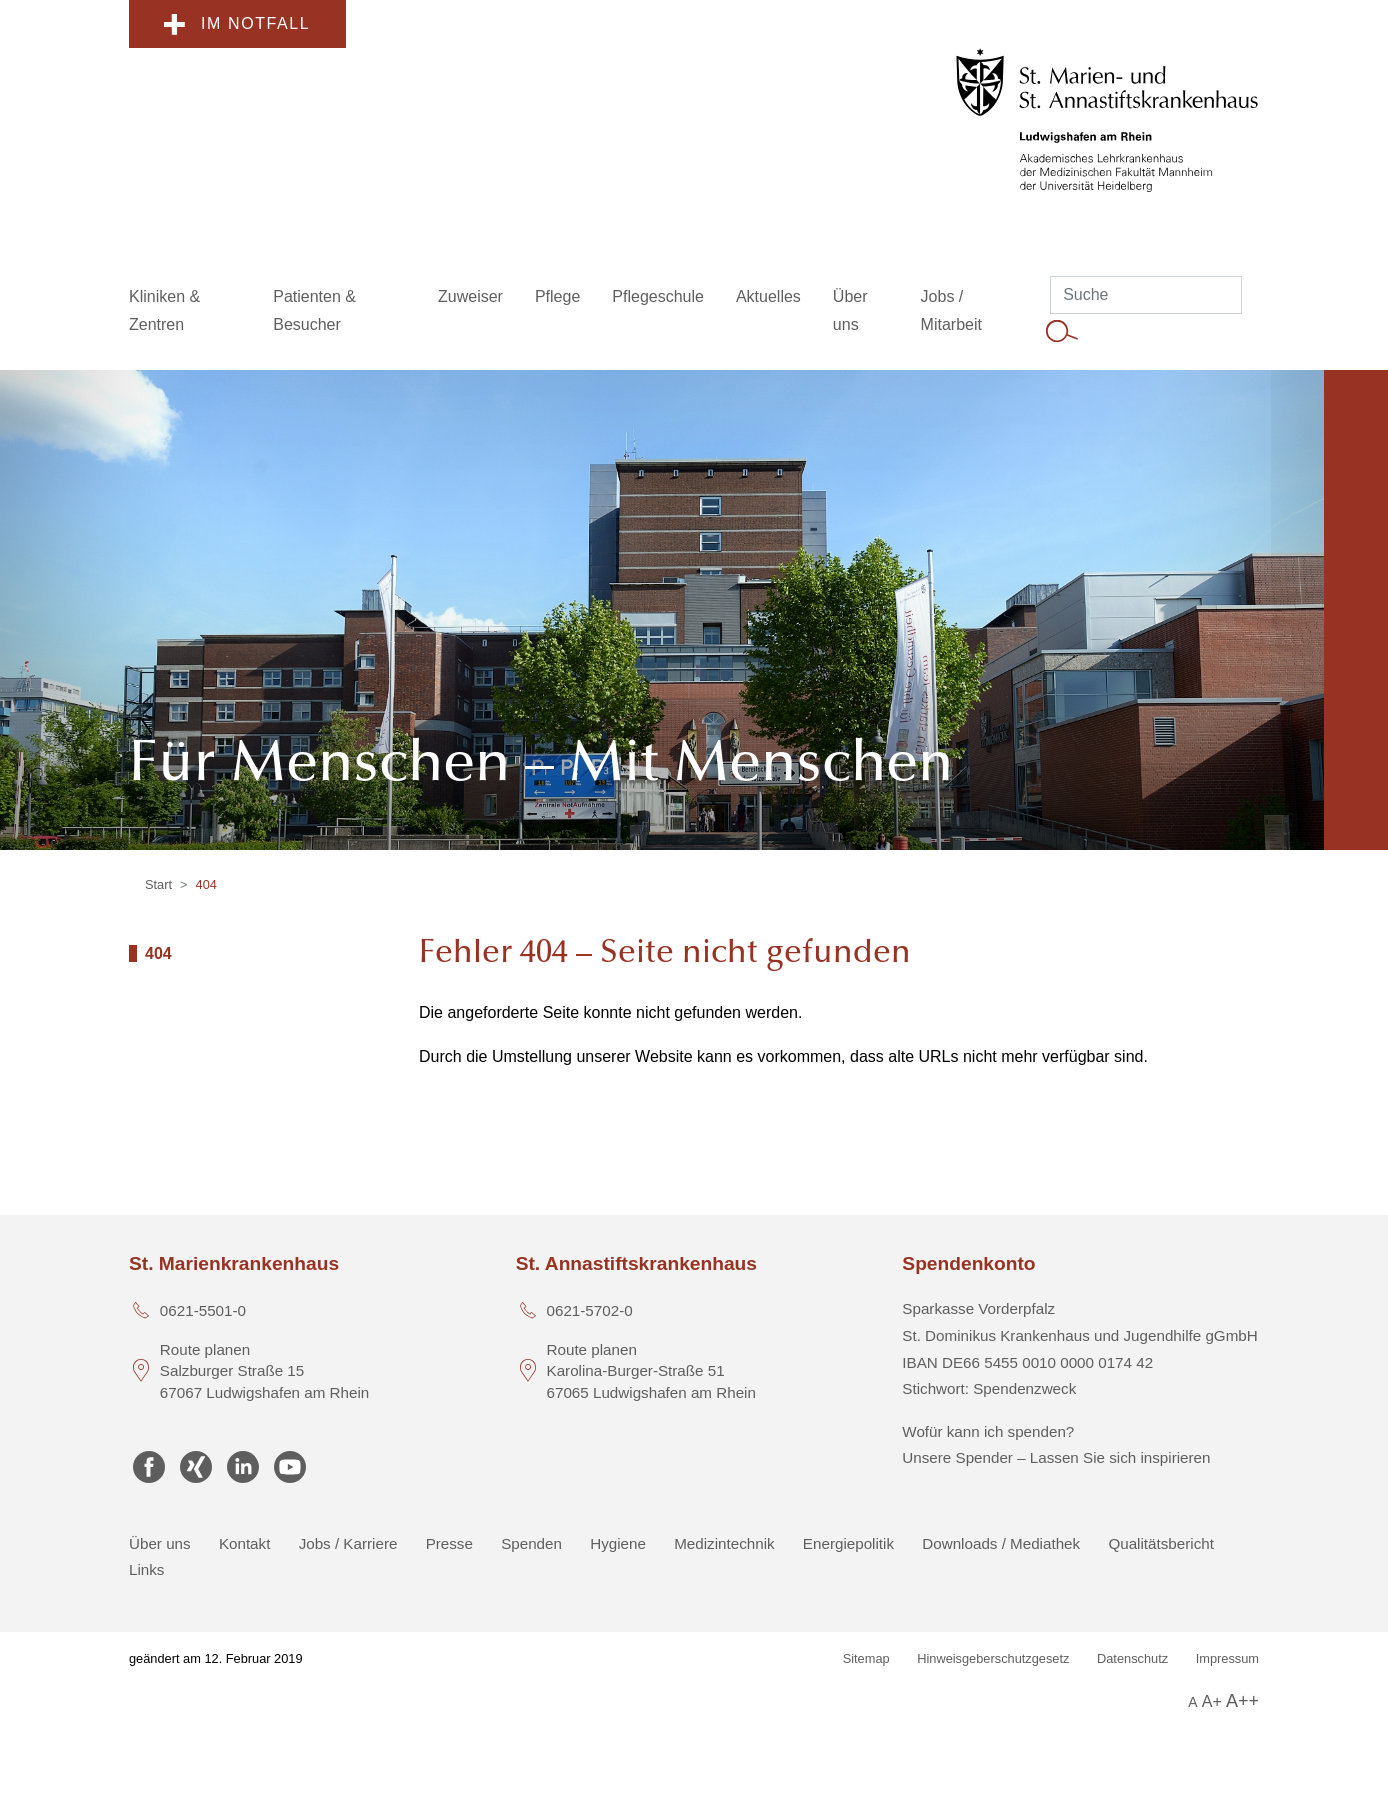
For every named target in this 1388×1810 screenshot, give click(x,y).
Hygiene (618, 1543)
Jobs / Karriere (348, 1543)
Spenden (531, 1543)
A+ (1212, 1701)
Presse (449, 1543)
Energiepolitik (848, 1543)
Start (158, 884)
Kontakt (245, 1543)
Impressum (1227, 1658)
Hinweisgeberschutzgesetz (993, 1658)
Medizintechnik (724, 1543)
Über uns (160, 1543)
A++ (1242, 1701)
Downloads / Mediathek (1001, 1543)
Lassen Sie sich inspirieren (1120, 1457)
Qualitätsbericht (1161, 1543)
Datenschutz (1132, 1658)
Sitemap (866, 1658)
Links (146, 1569)
